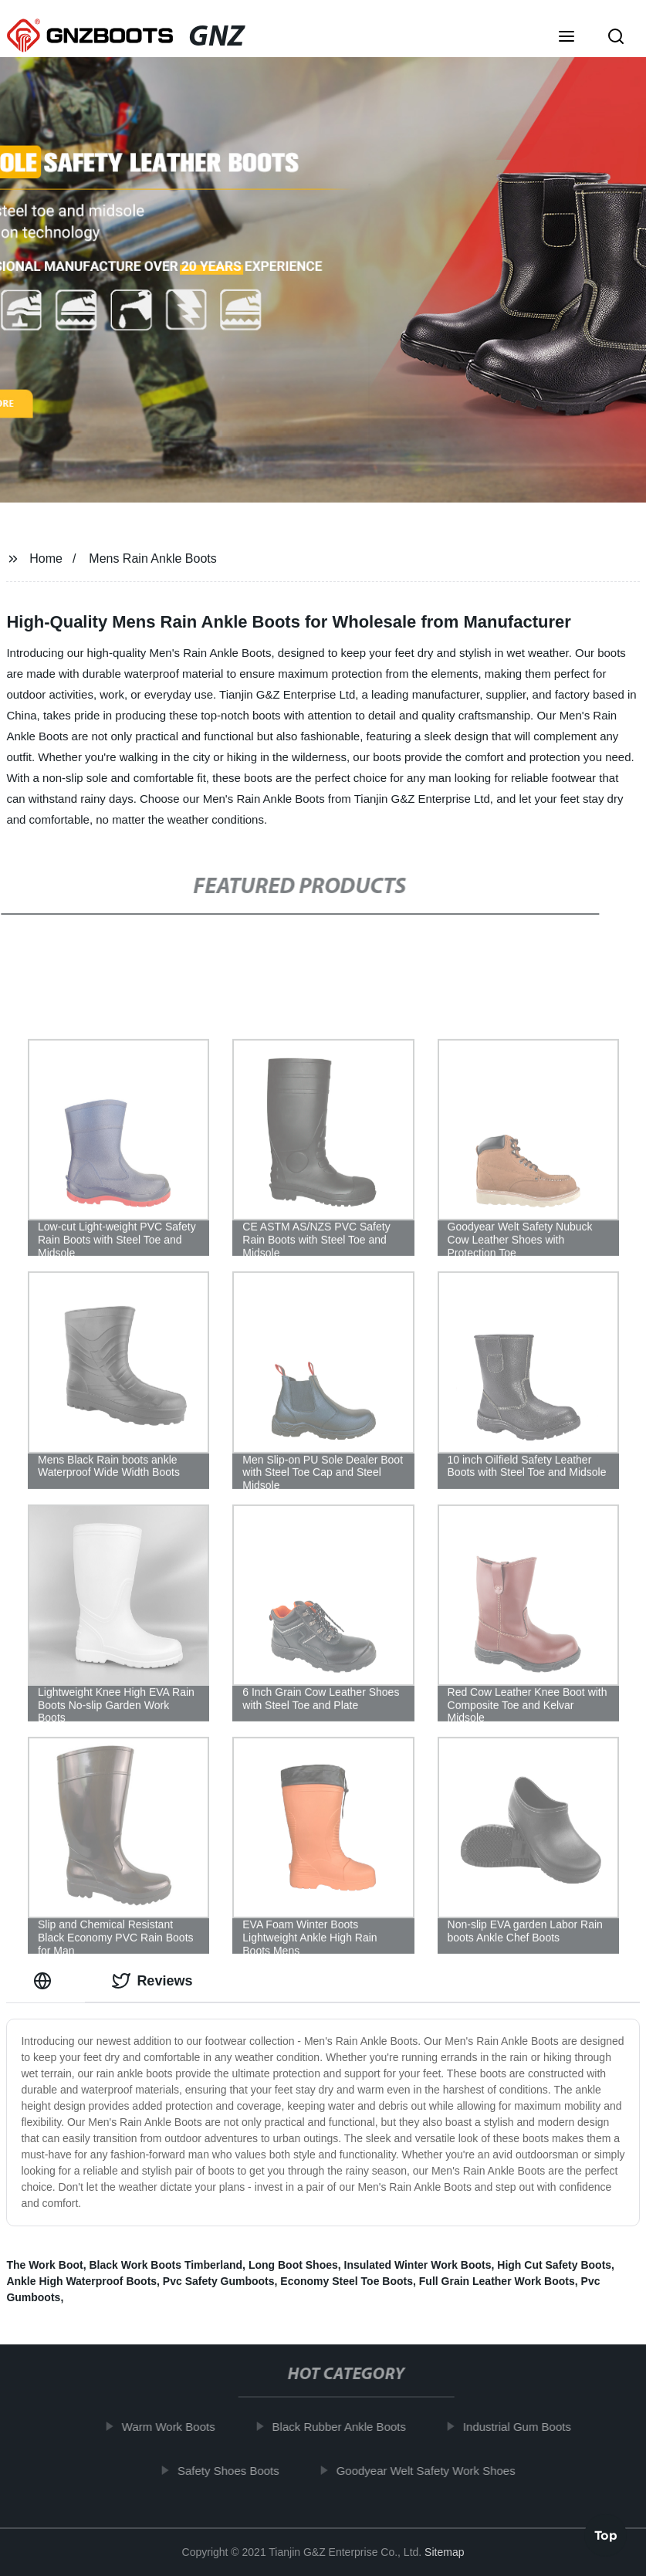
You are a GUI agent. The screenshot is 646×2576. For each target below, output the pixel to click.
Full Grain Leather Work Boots (497, 2281)
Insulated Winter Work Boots (418, 2265)
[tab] (45, 1981)
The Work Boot (44, 2265)
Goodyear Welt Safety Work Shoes (433, 2469)
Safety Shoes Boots (236, 2469)
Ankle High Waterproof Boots (81, 2281)
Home (46, 558)
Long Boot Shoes (293, 2265)
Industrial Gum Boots (525, 2426)
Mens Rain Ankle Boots (152, 558)
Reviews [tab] (152, 1981)
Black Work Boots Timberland (165, 2265)
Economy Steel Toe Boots (346, 2281)
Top (605, 2531)
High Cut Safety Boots (554, 2265)
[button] (566, 38)
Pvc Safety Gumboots (219, 2281)
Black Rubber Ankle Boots (346, 2426)
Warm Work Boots (176, 2426)
